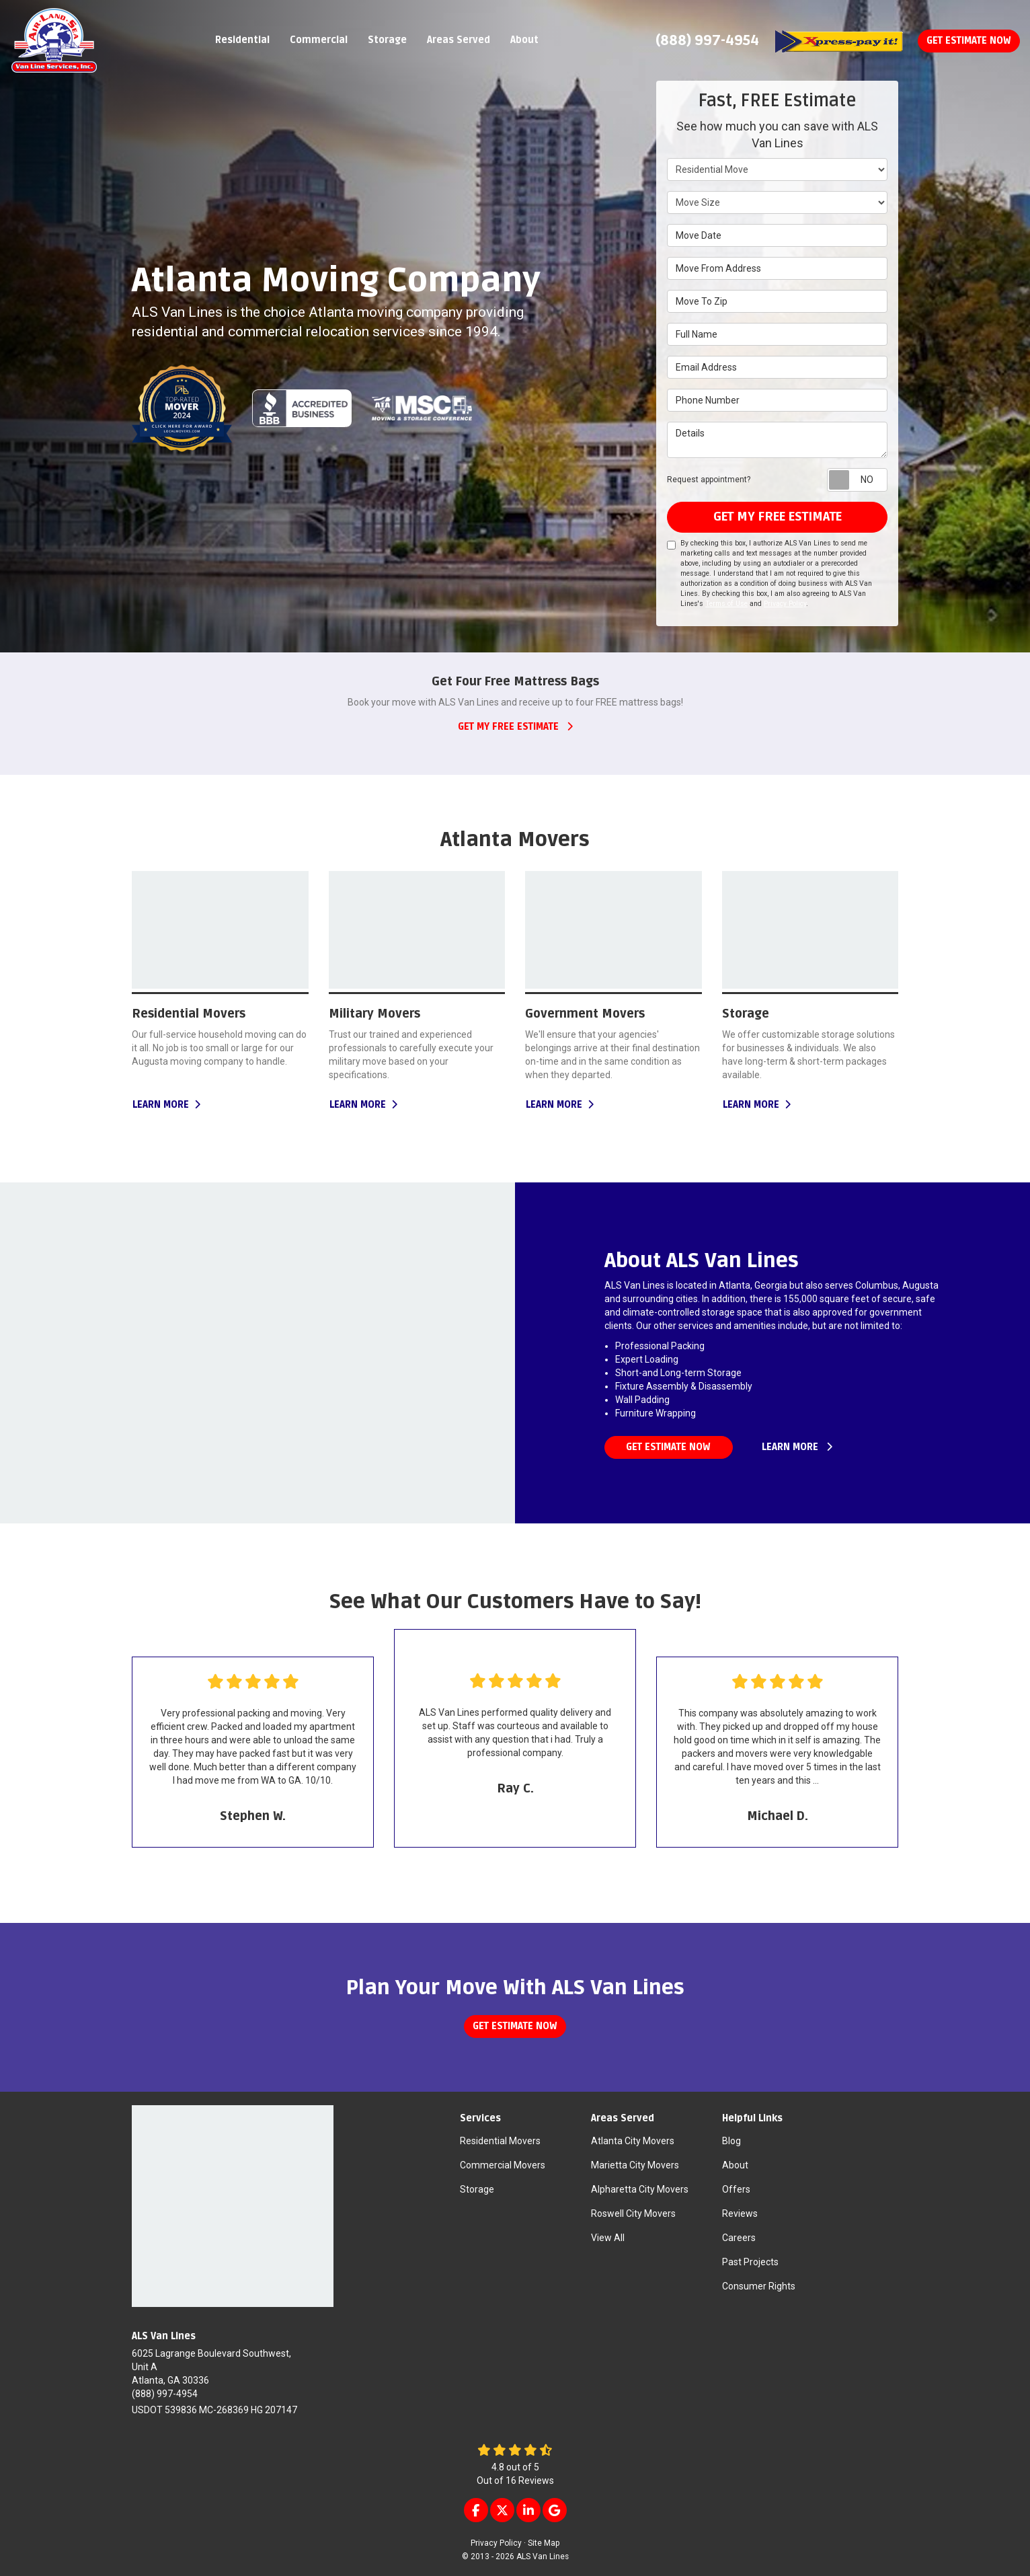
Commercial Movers (502, 2165)
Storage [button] (387, 40)
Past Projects (750, 2262)
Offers (736, 2189)
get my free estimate (777, 516)
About (735, 2165)
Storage (477, 2189)
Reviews (740, 2213)
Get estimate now (668, 1447)
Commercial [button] (319, 40)
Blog (731, 2140)
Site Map (543, 2543)
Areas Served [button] (458, 40)
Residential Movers (500, 2140)
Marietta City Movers (635, 2165)
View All (608, 2237)
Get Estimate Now (968, 40)
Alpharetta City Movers (639, 2189)
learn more (797, 1447)
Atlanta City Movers (632, 2140)
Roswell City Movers (633, 2213)
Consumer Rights (758, 2286)
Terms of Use (726, 603)
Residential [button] (242, 40)
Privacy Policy (785, 603)
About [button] (524, 40)
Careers (739, 2237)
